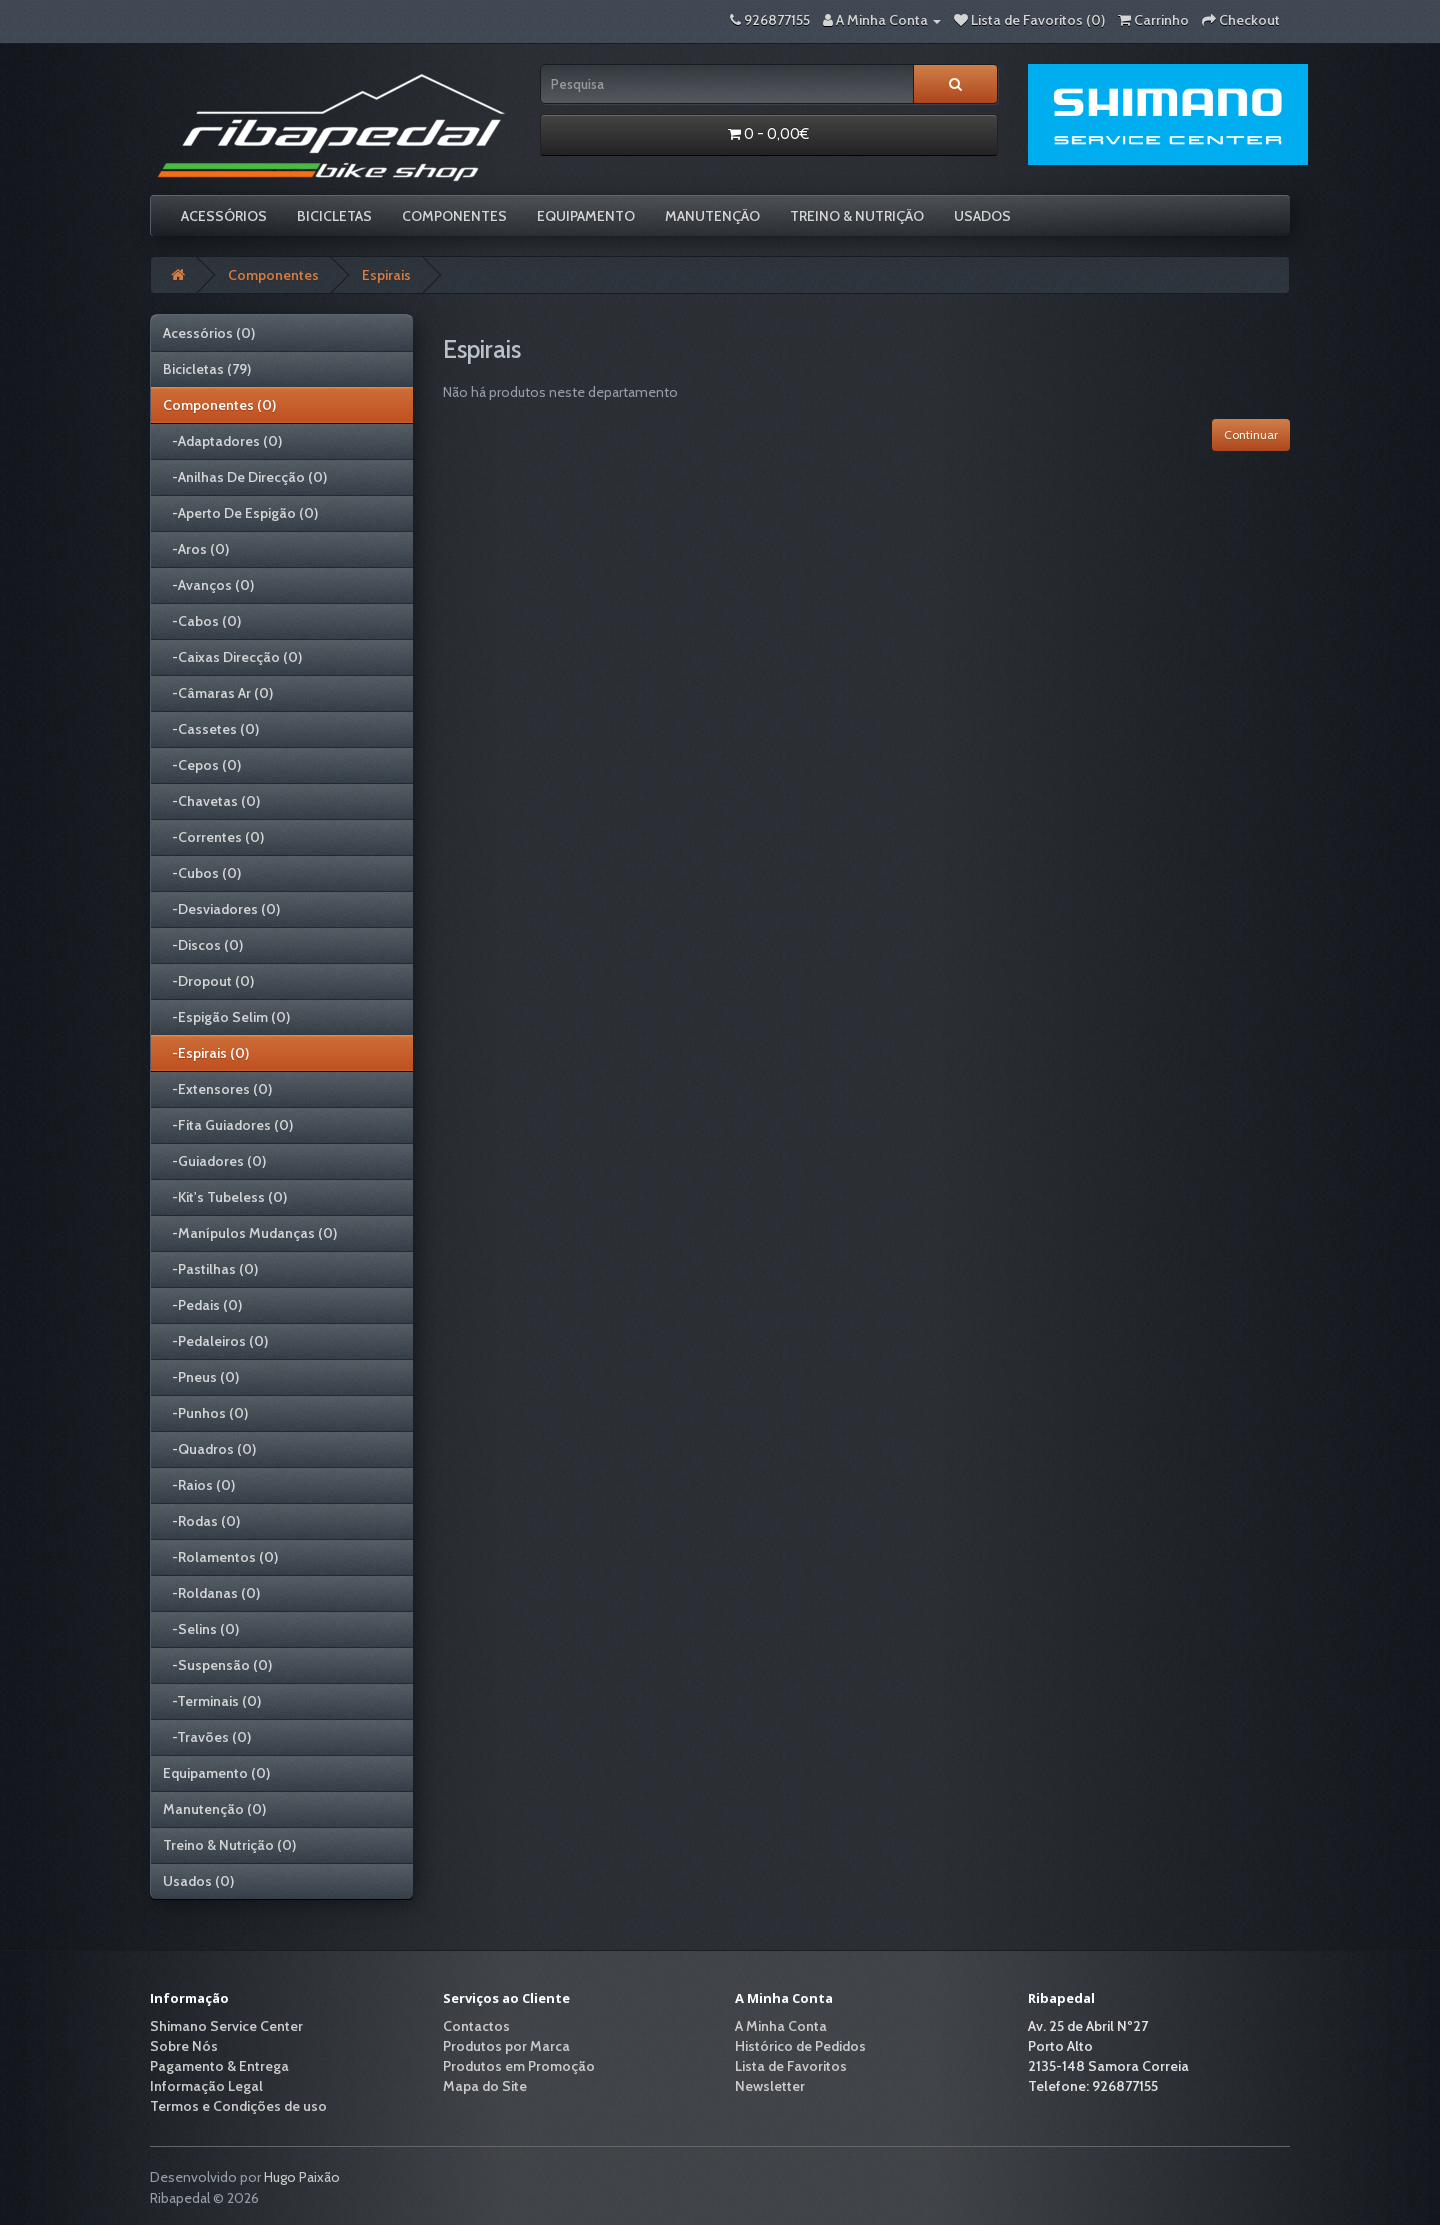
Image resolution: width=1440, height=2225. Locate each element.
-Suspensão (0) (217, 1665)
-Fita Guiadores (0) (228, 1125)
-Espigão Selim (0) (226, 1017)
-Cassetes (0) (211, 729)
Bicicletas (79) (207, 369)
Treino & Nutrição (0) (229, 1845)
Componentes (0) (219, 405)
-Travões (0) (207, 1737)
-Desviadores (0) (221, 909)
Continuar (1251, 434)
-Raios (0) (199, 1485)
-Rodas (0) (201, 1521)
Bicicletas (334, 216)
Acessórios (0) (209, 333)
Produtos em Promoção (519, 2066)
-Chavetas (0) (211, 801)
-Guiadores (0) (214, 1161)
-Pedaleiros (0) (215, 1341)
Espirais (386, 275)
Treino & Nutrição (857, 216)
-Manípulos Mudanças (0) (250, 1233)
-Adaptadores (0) (222, 441)
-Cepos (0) (202, 765)
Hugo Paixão (302, 2177)
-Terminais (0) (212, 1701)
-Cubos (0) (202, 873)
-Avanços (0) (208, 585)
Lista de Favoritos (791, 2066)
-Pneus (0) (201, 1377)
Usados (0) (198, 1881)
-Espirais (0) (206, 1053)
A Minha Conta (781, 2026)
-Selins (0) (201, 1629)
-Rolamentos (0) (220, 1557)
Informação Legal (206, 2086)
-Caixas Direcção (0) (232, 657)
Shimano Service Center (226, 2026)
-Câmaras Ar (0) (218, 693)
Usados (982, 216)
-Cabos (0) (202, 621)
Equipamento (586, 216)
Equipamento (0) (216, 1773)
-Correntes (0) (213, 837)
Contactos (476, 2026)
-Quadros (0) (209, 1449)
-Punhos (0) (205, 1413)
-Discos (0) (203, 945)
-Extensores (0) (217, 1089)
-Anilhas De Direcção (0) (245, 477)
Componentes (454, 216)
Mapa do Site (485, 2086)
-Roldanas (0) (211, 1593)
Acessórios (224, 216)
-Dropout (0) (208, 981)
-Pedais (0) (202, 1305)
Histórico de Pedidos (800, 2046)
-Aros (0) (196, 549)
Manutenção (712, 216)
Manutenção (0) (214, 1809)
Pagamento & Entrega (219, 2066)
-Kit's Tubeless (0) (225, 1197)
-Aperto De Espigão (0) (240, 513)
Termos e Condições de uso (238, 2106)
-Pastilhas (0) (210, 1269)
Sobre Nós (184, 2046)
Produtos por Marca (506, 2046)
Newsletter (770, 2086)
